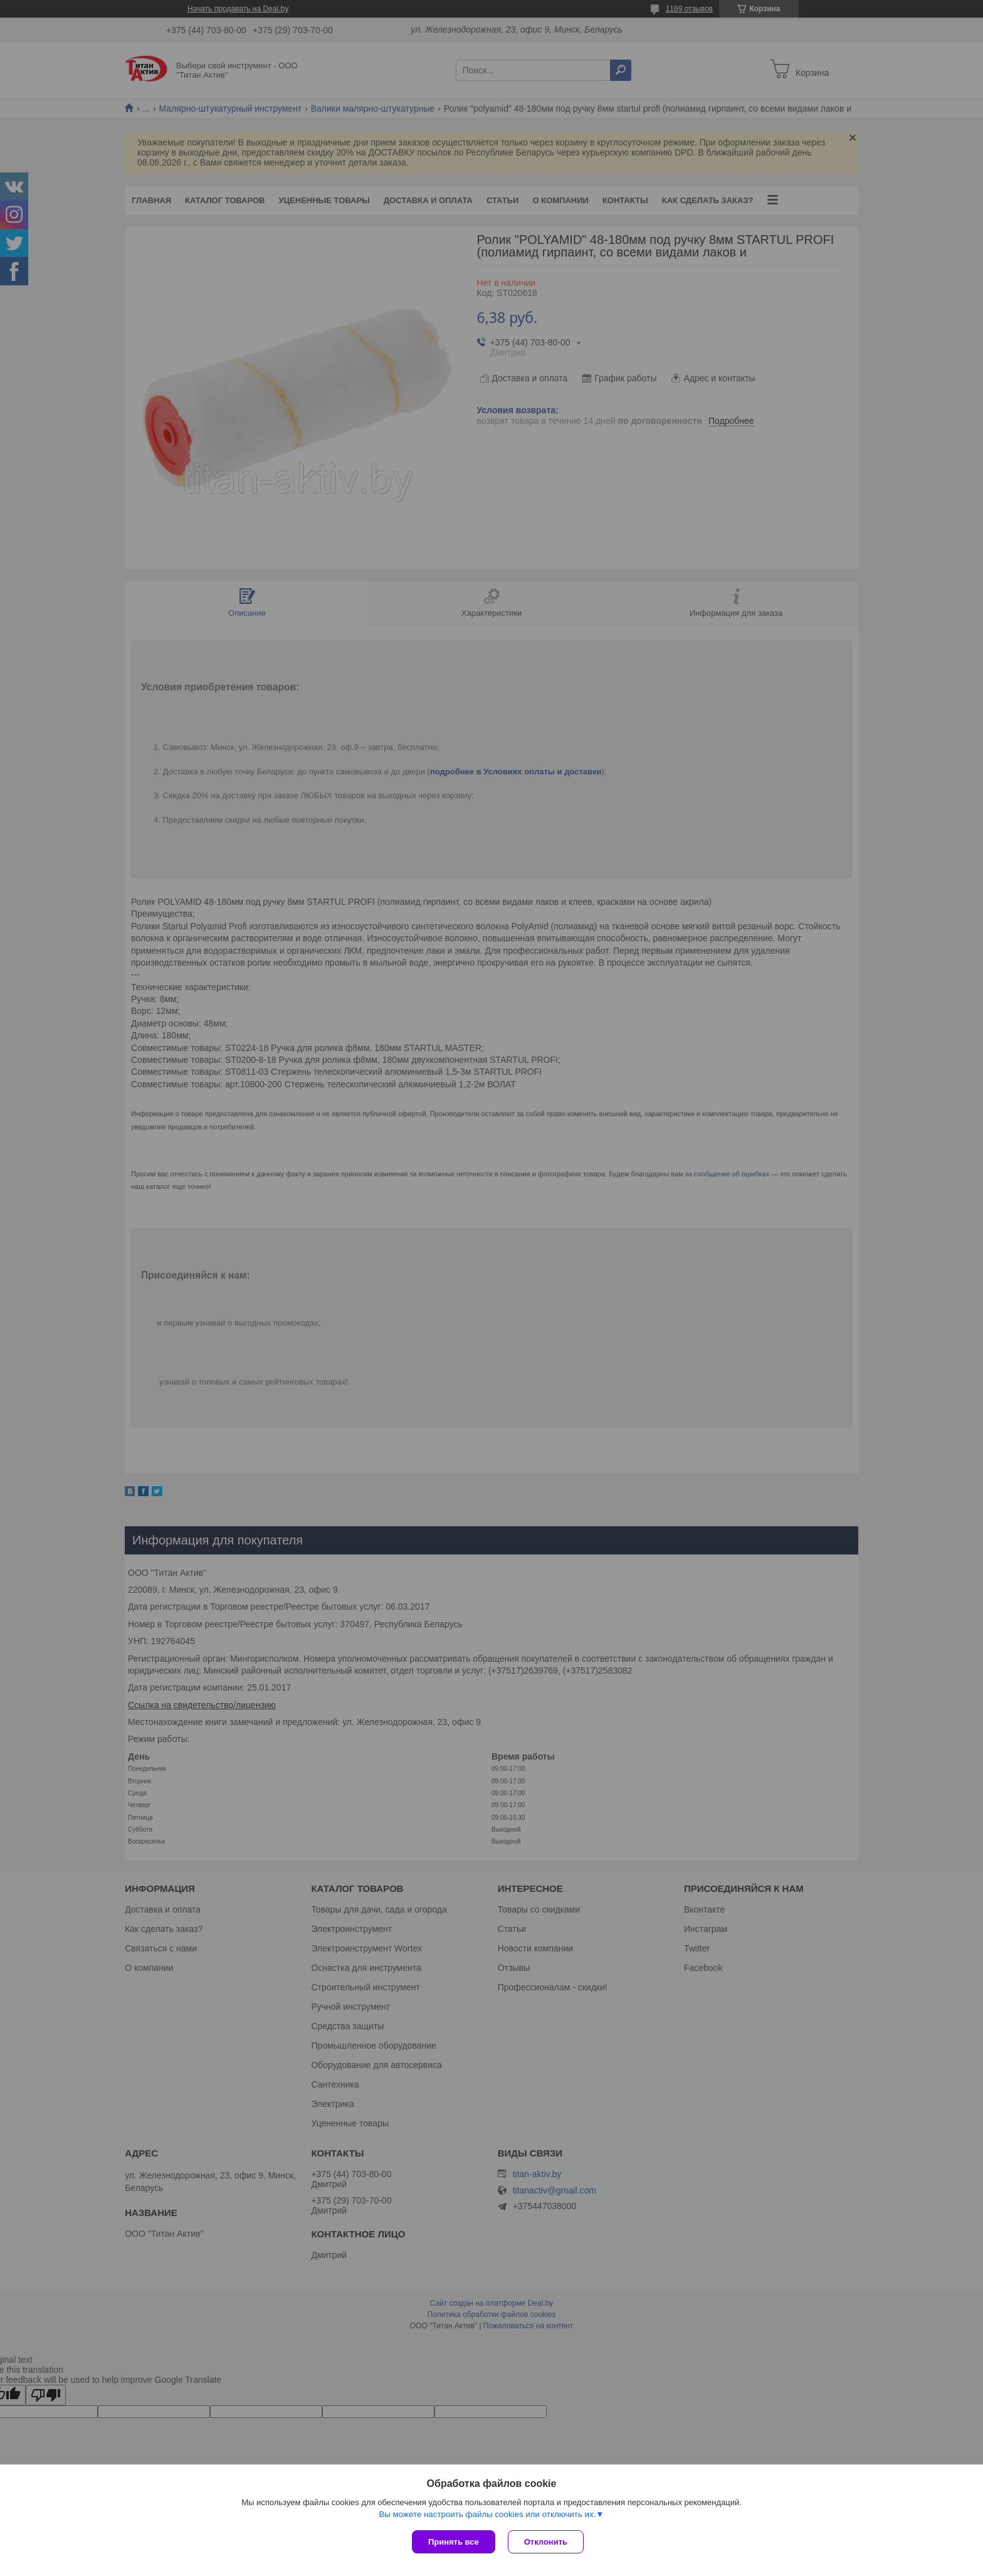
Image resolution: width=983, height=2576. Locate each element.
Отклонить (545, 2542)
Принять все (453, 2542)
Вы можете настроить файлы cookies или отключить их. (487, 2514)
